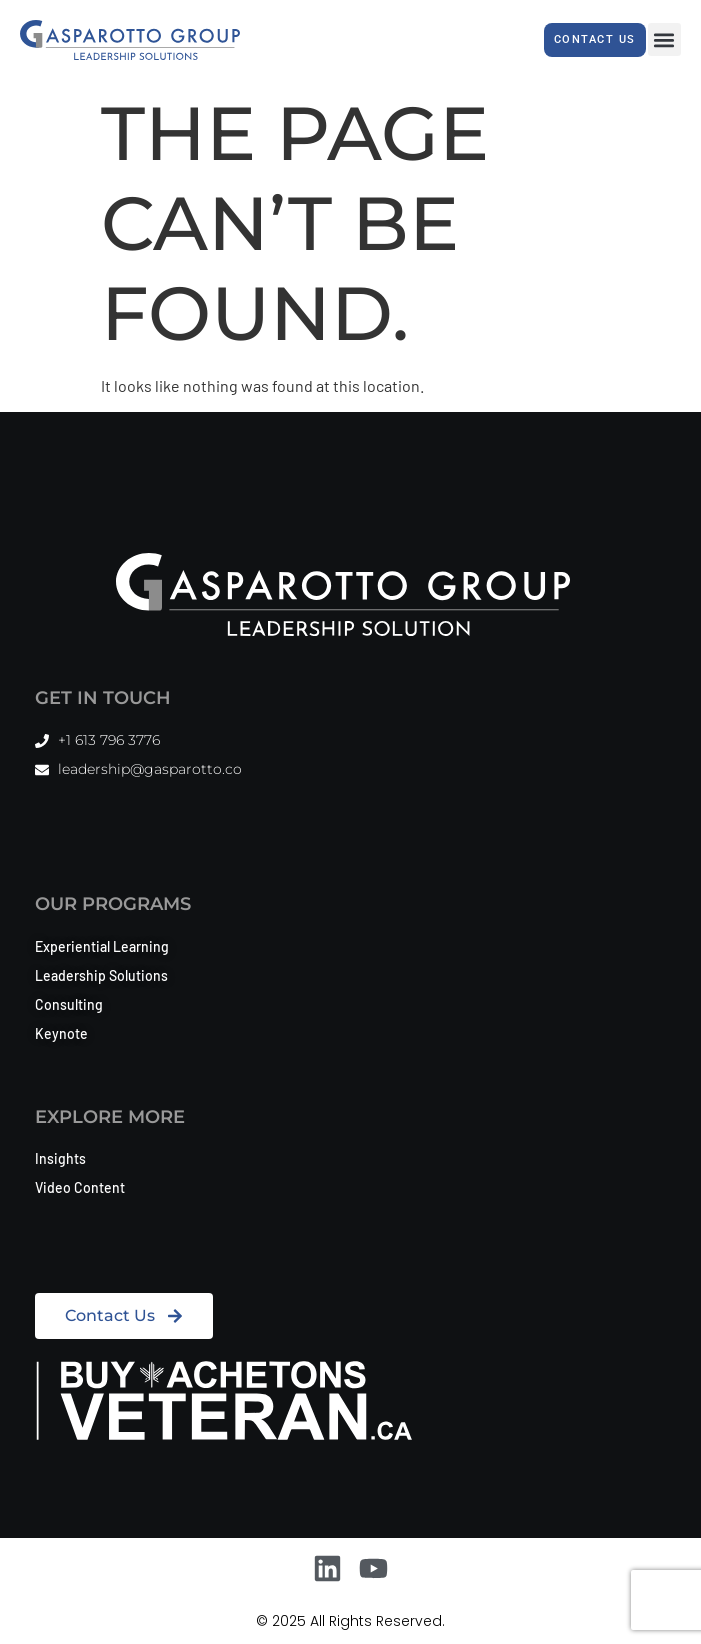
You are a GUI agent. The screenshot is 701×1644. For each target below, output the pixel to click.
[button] (664, 39)
